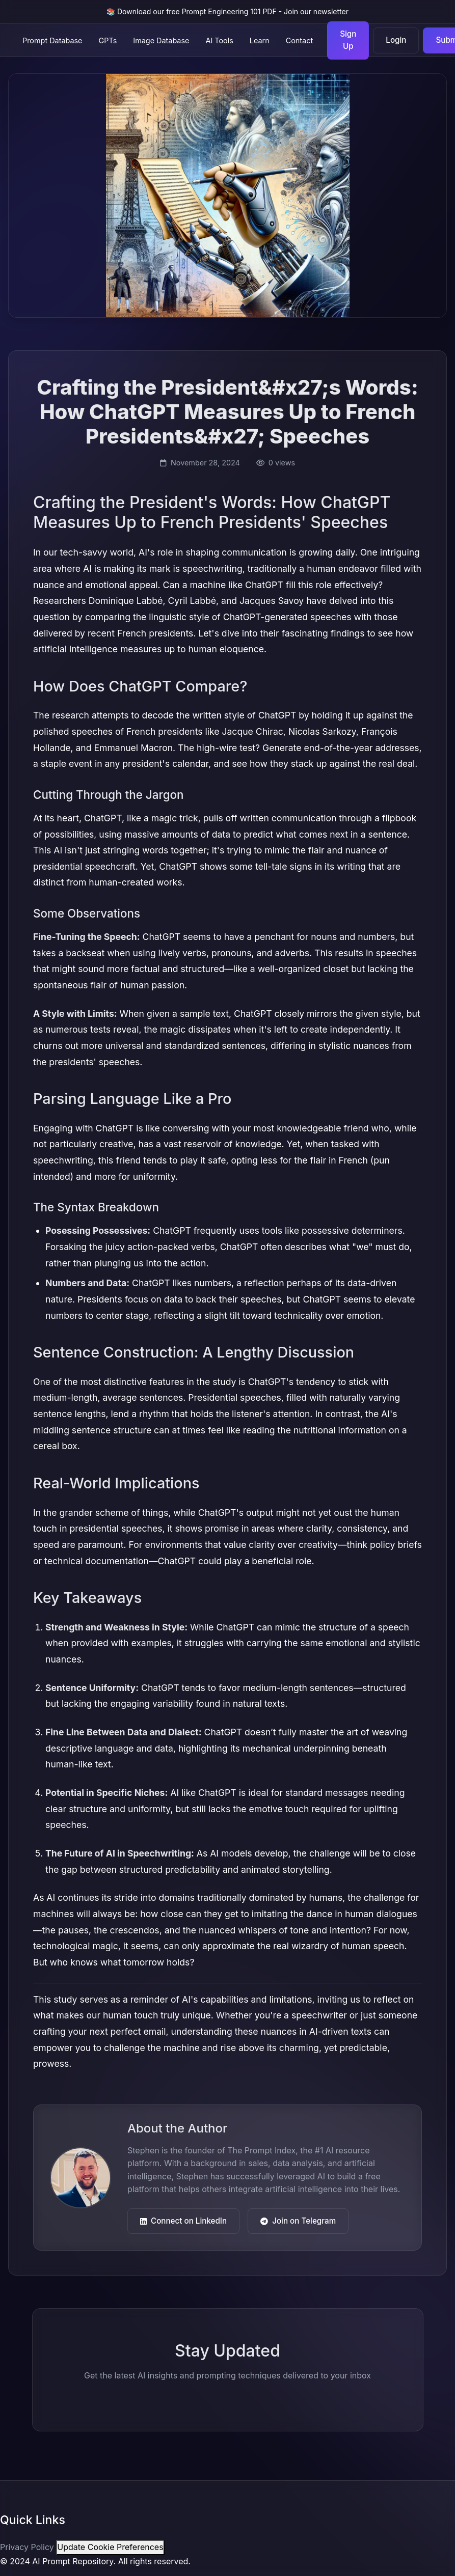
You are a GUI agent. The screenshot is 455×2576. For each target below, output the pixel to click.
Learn (260, 40)
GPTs (108, 40)
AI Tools (219, 40)
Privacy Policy (27, 2547)
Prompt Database (52, 40)
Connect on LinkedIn (183, 2221)
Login (396, 40)
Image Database (161, 40)
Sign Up (348, 40)
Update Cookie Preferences (110, 2547)
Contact (299, 40)
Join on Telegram (298, 2221)
